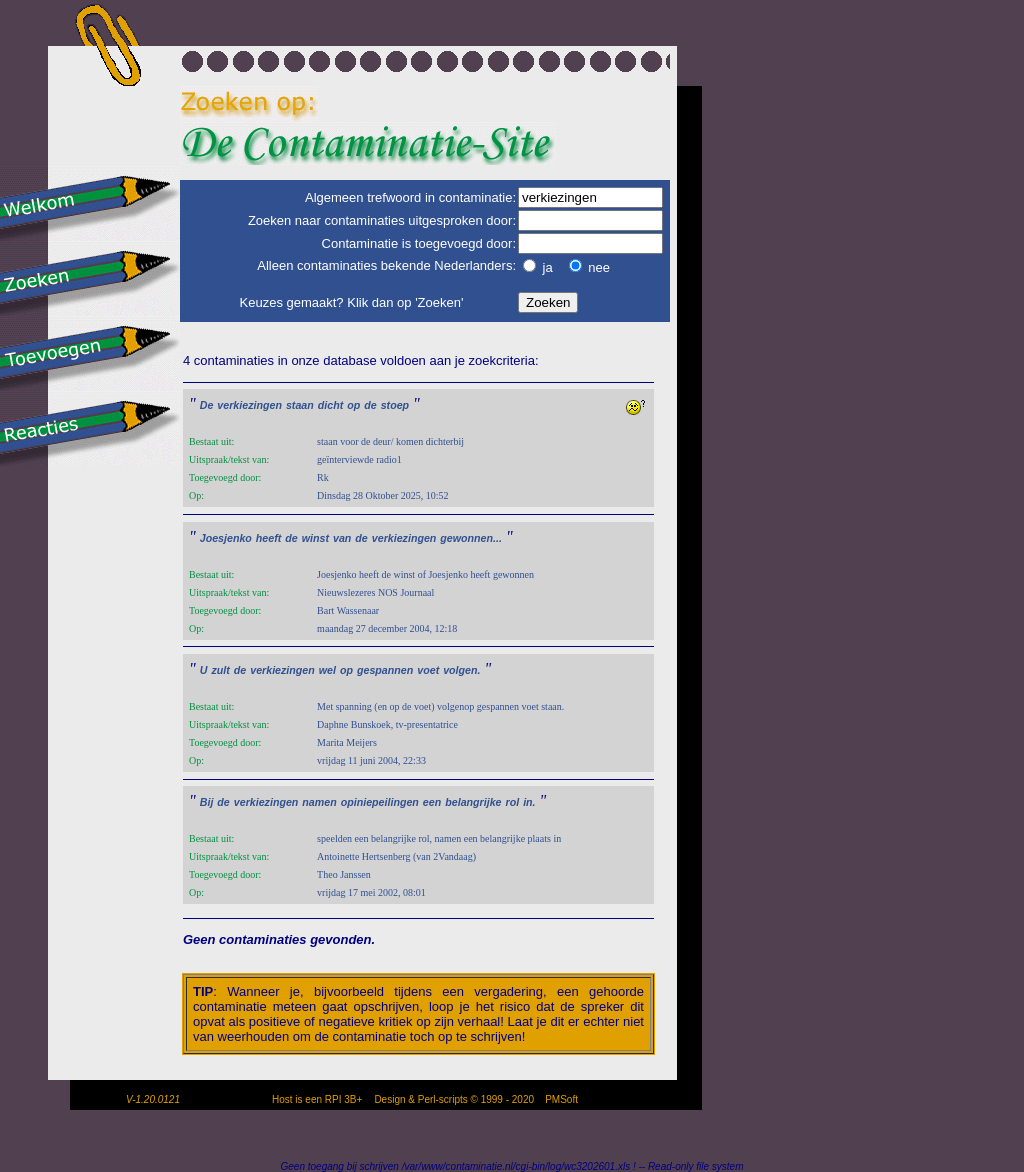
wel (327, 670)
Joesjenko (226, 538)
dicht (330, 405)
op (353, 405)
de (370, 405)
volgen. (461, 670)
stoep (395, 405)
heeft (268, 538)
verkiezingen (249, 405)
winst (315, 538)
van (342, 538)
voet (428, 670)
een (432, 802)
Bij (207, 802)
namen (319, 802)
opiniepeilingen (380, 802)
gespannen (385, 670)
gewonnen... (471, 538)
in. (529, 802)
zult (220, 670)
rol (513, 802)
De (207, 405)
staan (300, 405)
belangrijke (473, 802)
